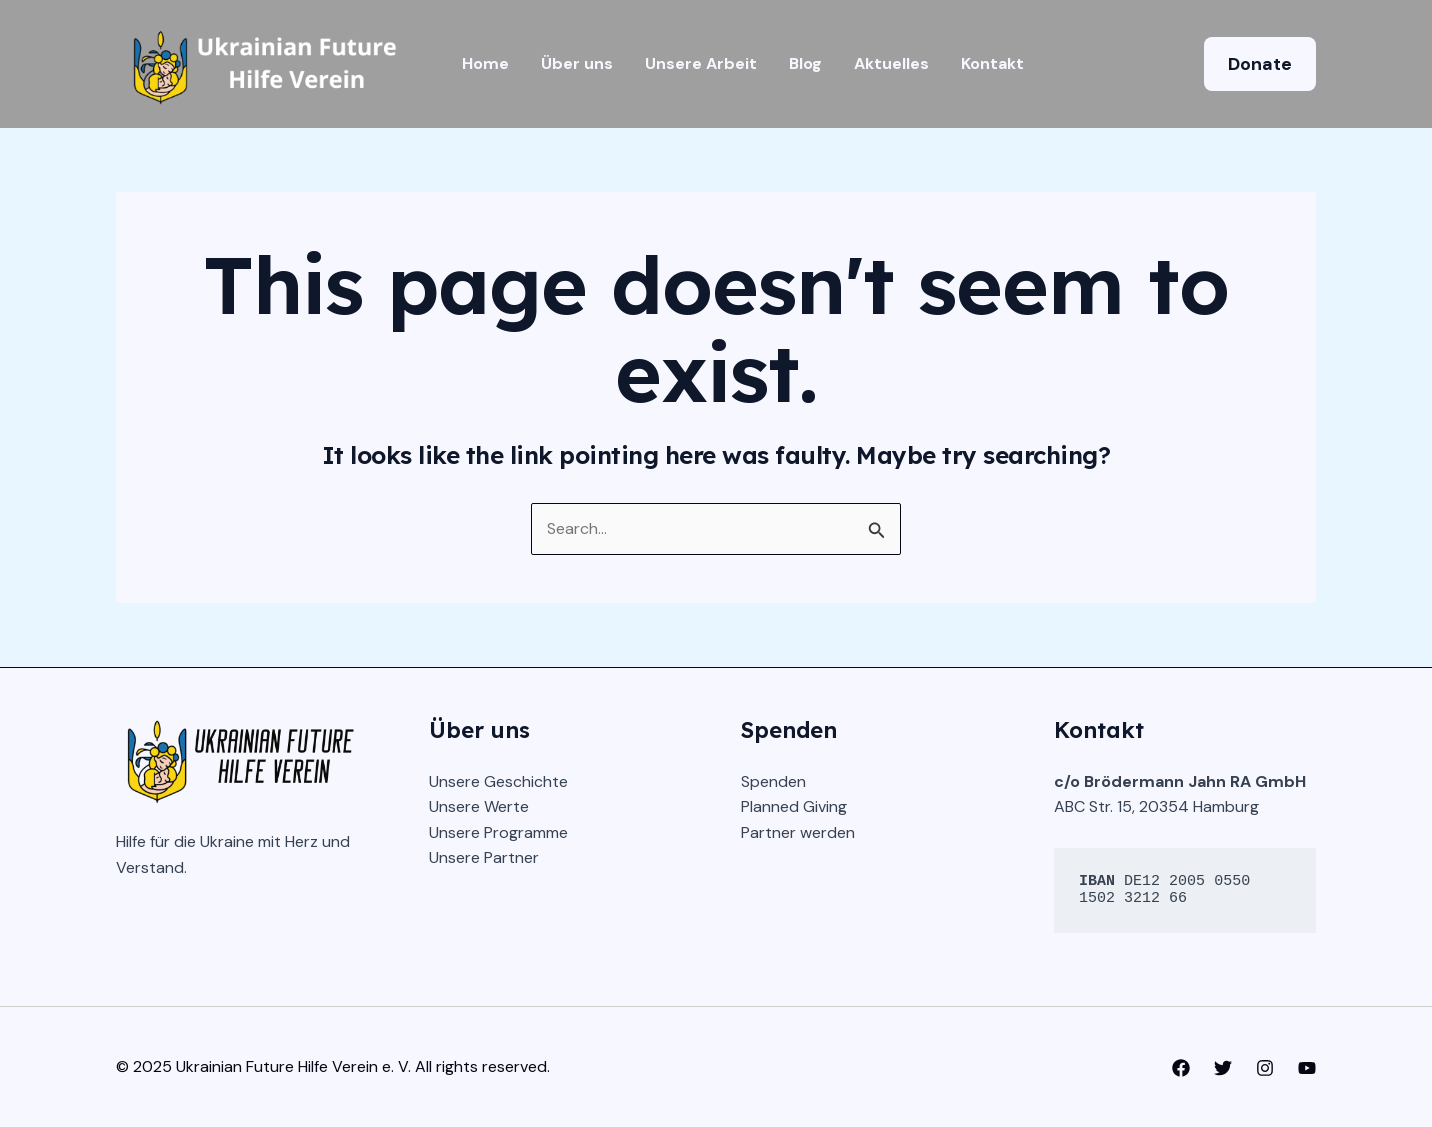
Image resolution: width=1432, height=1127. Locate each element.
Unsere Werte (479, 806)
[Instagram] (1265, 1068)
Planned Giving (794, 806)
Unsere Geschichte (498, 781)
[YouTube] (1307, 1068)
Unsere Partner (484, 857)
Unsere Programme (498, 832)
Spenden (773, 781)
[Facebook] (1181, 1068)
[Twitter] (1223, 1068)
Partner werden (798, 832)
